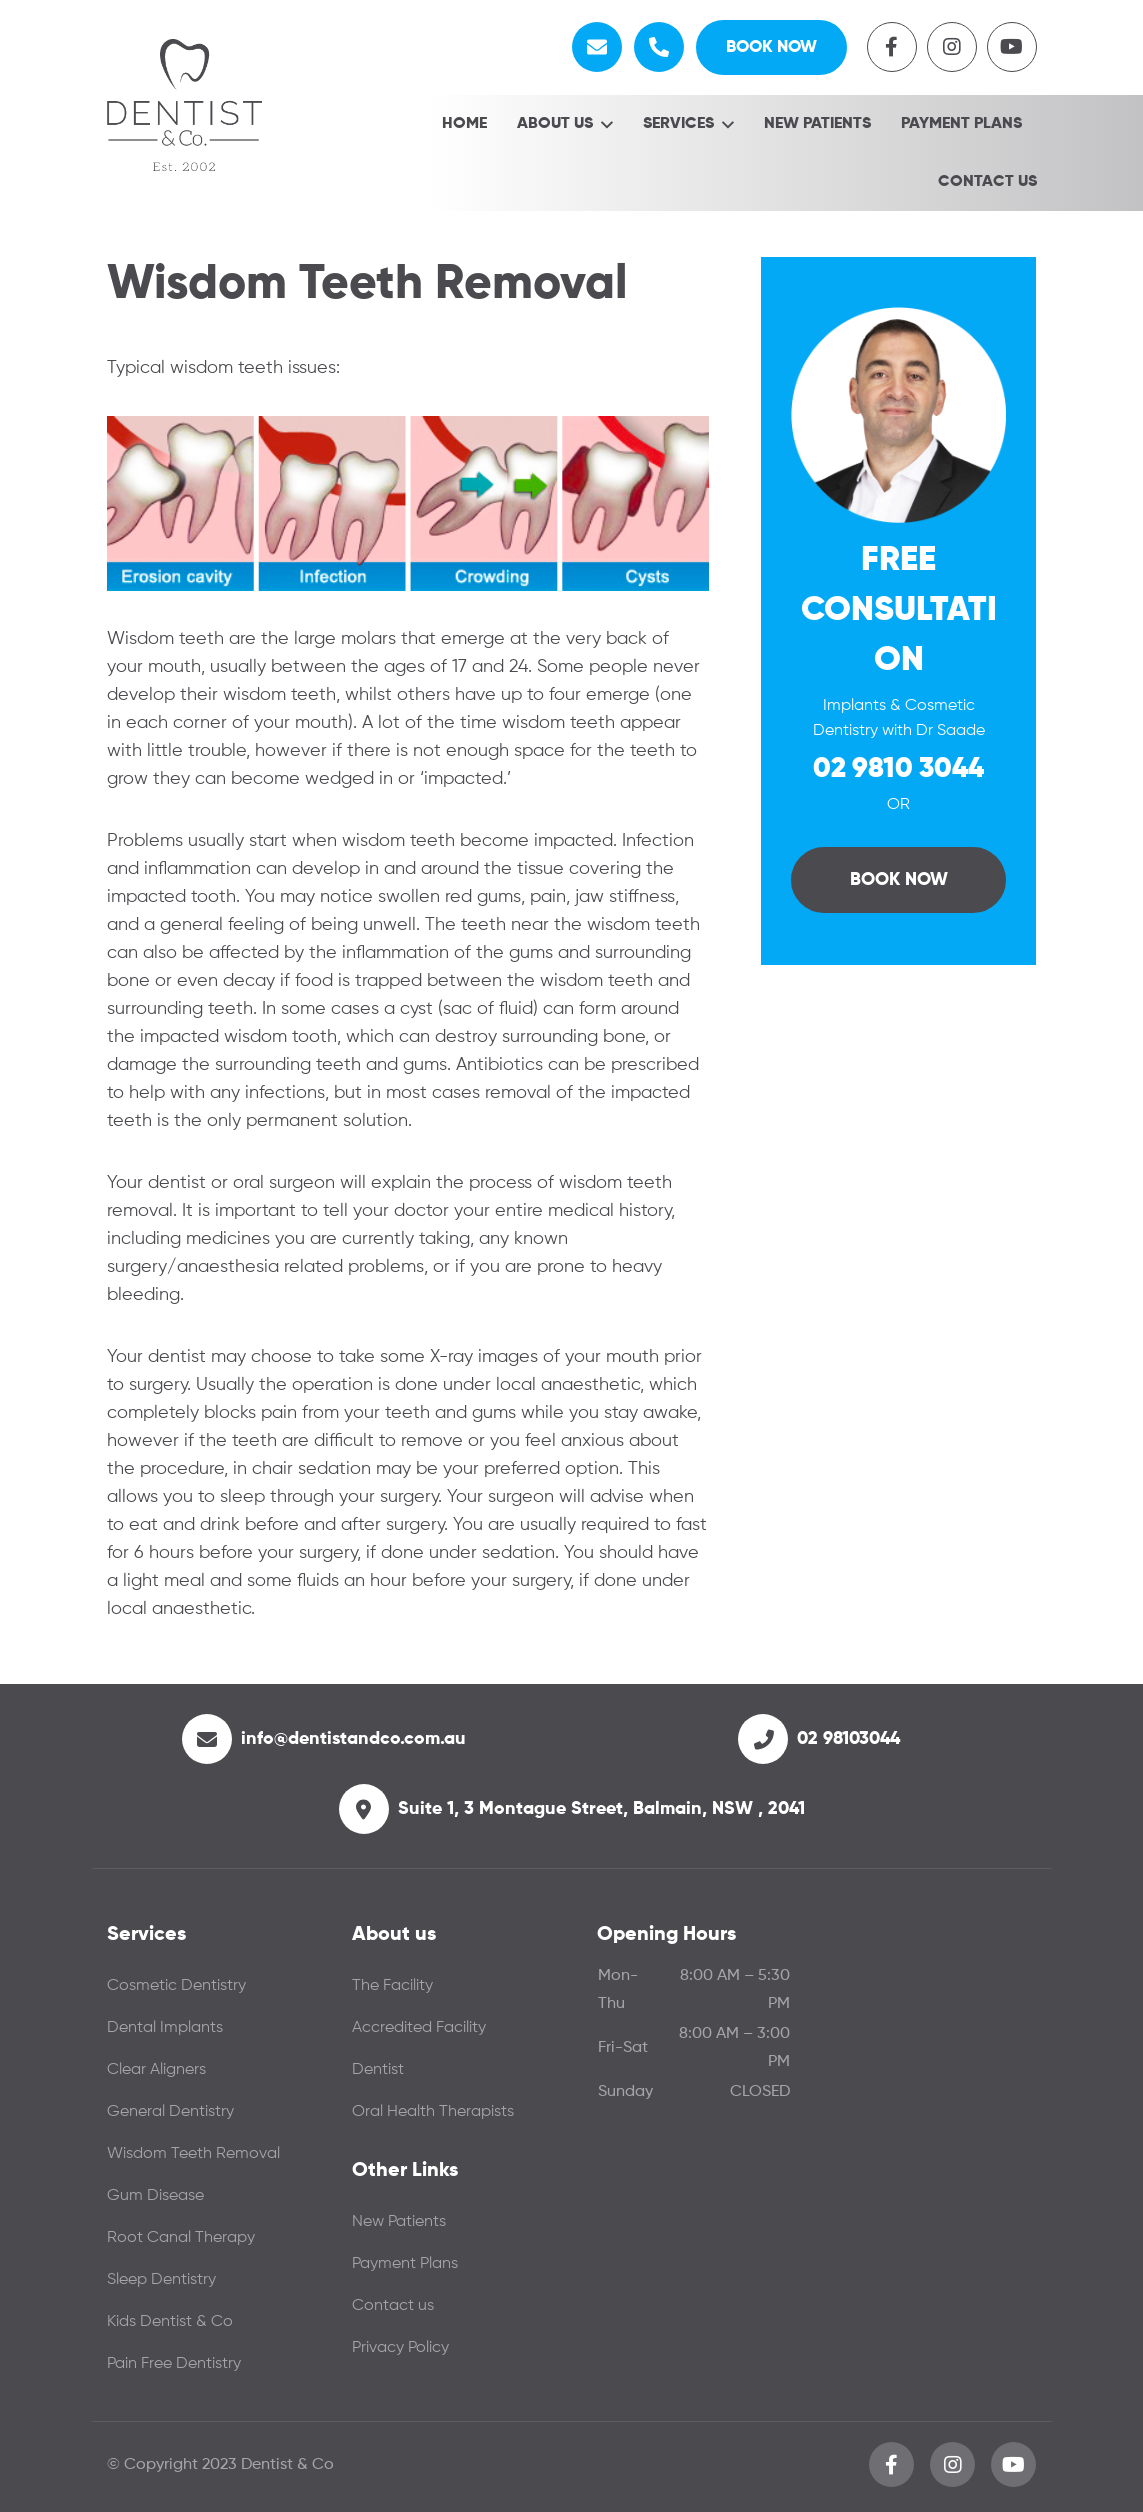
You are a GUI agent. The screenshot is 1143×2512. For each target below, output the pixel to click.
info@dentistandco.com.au (353, 1743)
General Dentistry (170, 2116)
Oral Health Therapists (433, 2116)
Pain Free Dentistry (174, 2368)
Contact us (987, 186)
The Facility (392, 1990)
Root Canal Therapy (181, 2242)
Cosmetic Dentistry (176, 1990)
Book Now (764, 49)
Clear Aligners (156, 2074)
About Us (555, 128)
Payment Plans (961, 128)
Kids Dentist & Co (170, 2326)
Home (464, 128)
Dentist (378, 2074)
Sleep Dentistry (161, 2284)
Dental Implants (165, 2032)
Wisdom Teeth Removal (193, 2158)
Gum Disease (155, 2200)
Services (678, 128)
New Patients (817, 128)
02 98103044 (848, 1743)
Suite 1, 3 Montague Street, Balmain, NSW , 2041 (601, 1813)
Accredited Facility (419, 2032)
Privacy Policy (400, 2352)
